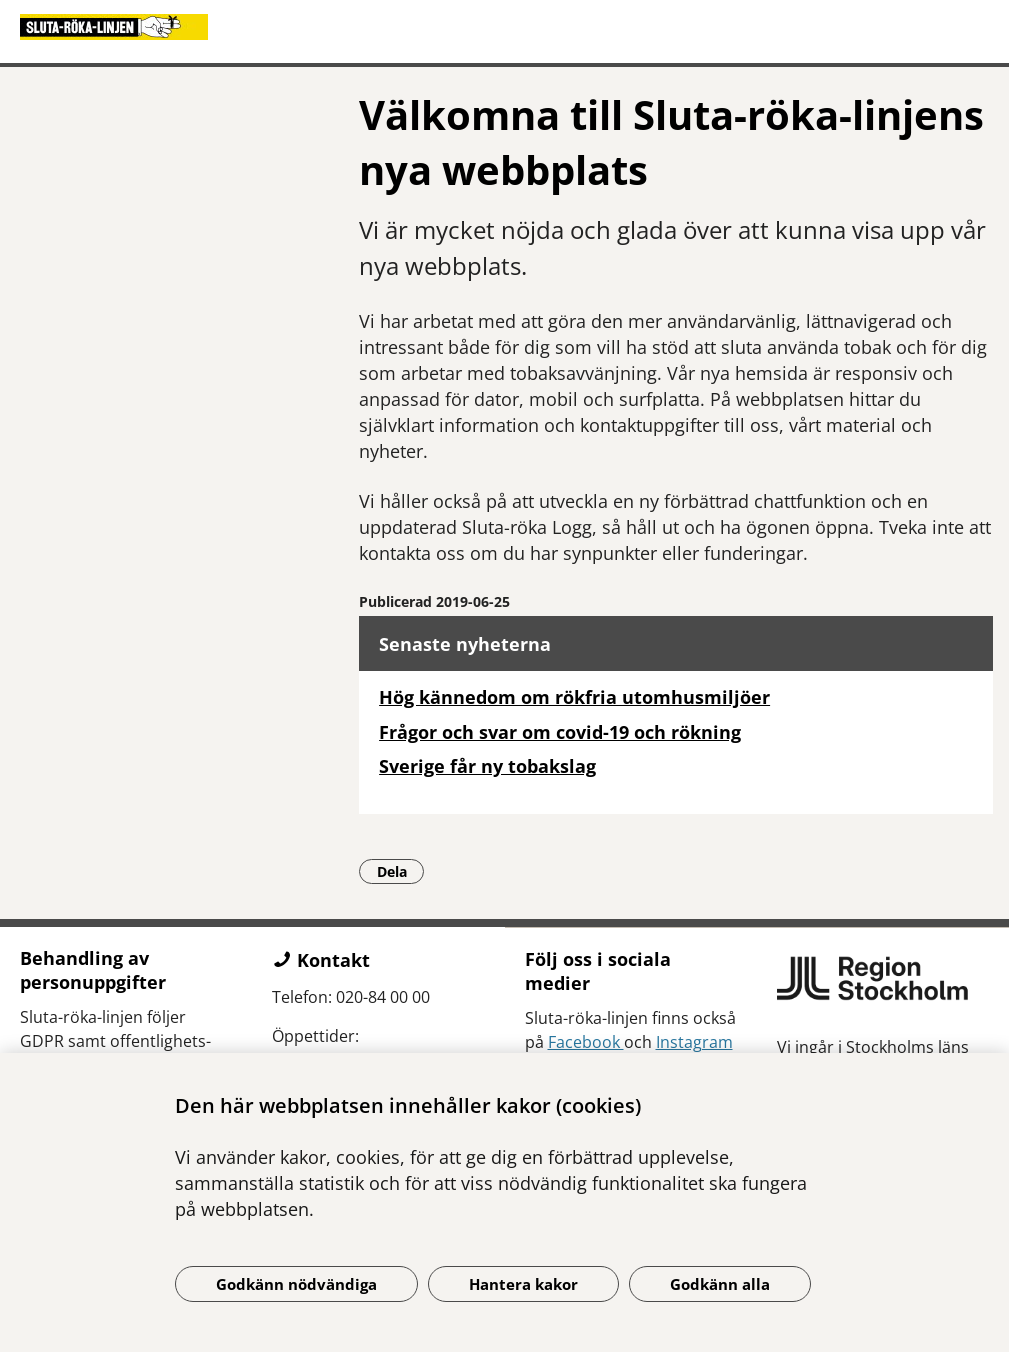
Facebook (586, 1042)
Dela (401, 871)
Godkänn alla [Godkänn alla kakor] (720, 1284)
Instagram (694, 1042)
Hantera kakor (523, 1284)
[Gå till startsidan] (504, 27)
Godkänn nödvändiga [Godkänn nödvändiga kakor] (296, 1284)
